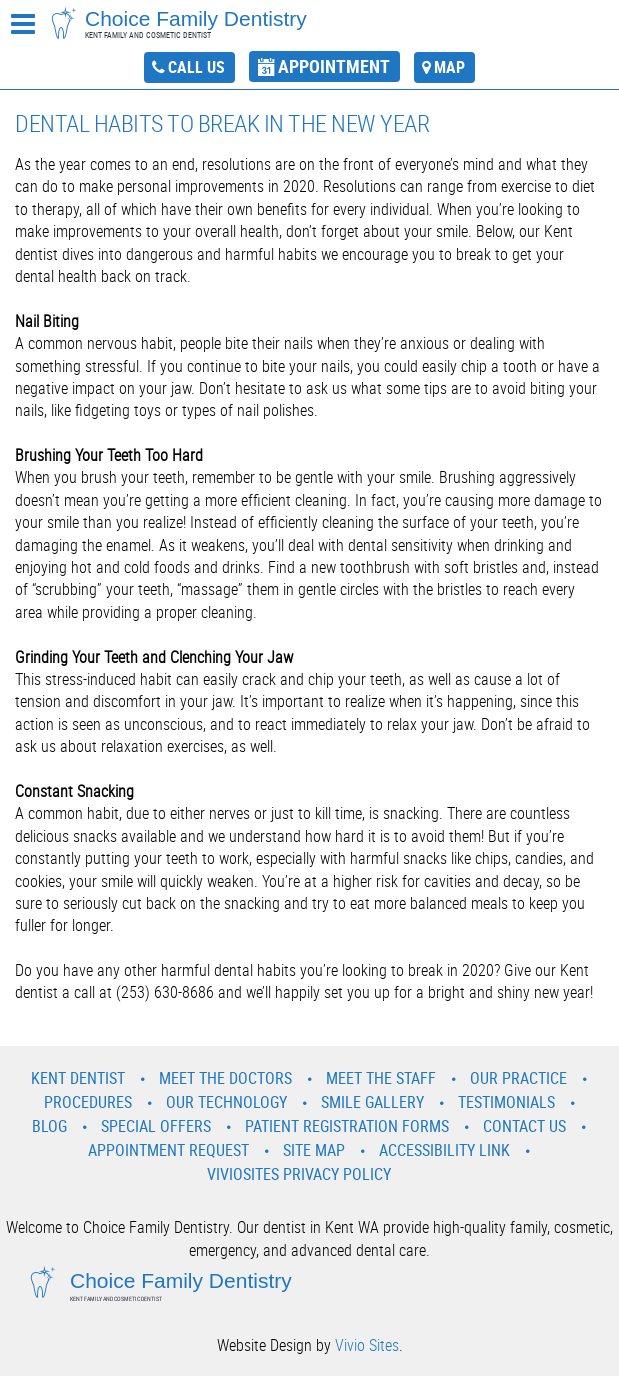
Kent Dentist (78, 1078)
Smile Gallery (372, 1102)
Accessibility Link (444, 1150)
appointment (334, 66)
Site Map (314, 1150)
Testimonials (506, 1102)
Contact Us (524, 1126)
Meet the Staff (381, 1078)
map (449, 67)
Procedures (88, 1102)
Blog (49, 1126)
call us (196, 67)
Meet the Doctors (225, 1078)
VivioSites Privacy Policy (299, 1174)
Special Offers (156, 1126)
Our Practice (518, 1078)
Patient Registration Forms (347, 1126)
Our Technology (226, 1102)
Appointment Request (168, 1150)
